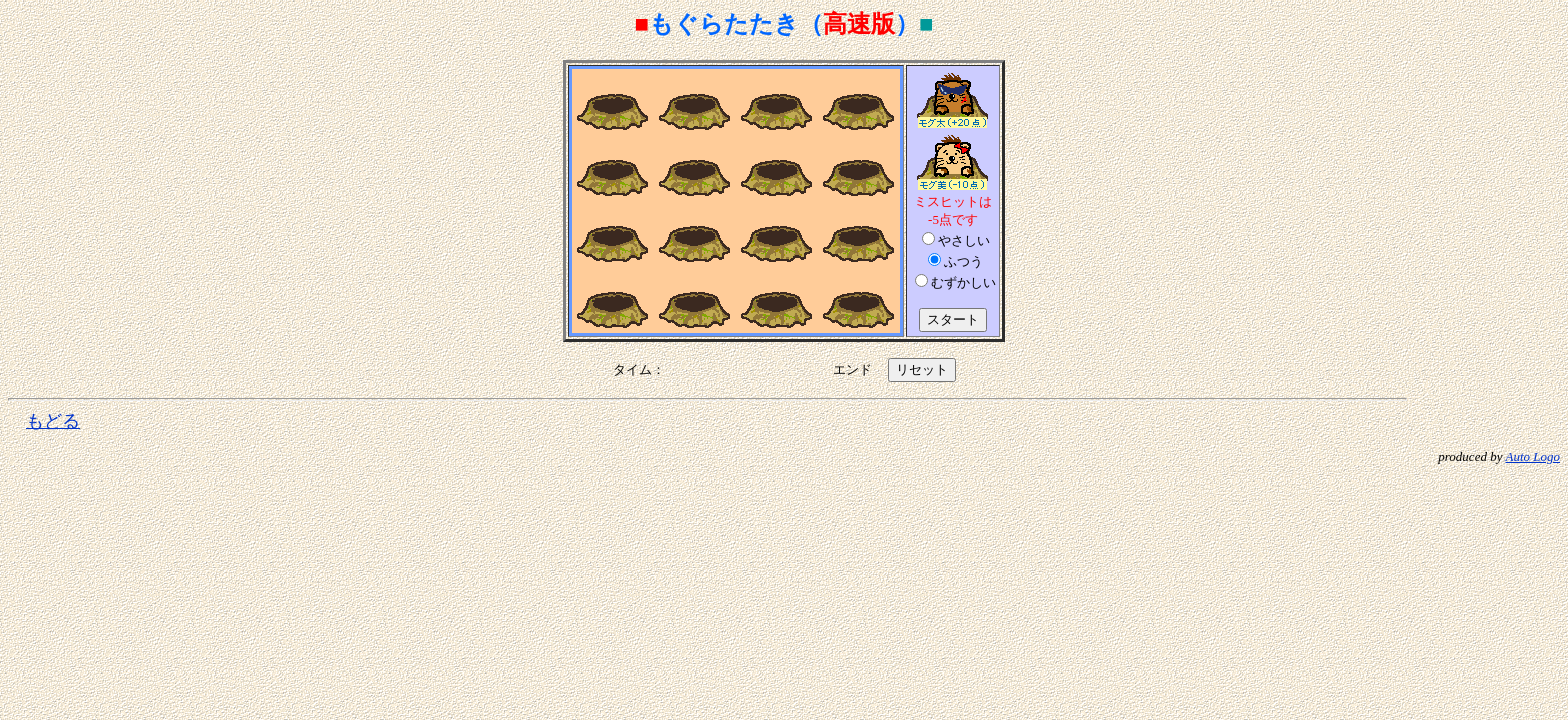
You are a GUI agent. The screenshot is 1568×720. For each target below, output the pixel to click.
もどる (53, 421)
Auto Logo (1532, 456)
